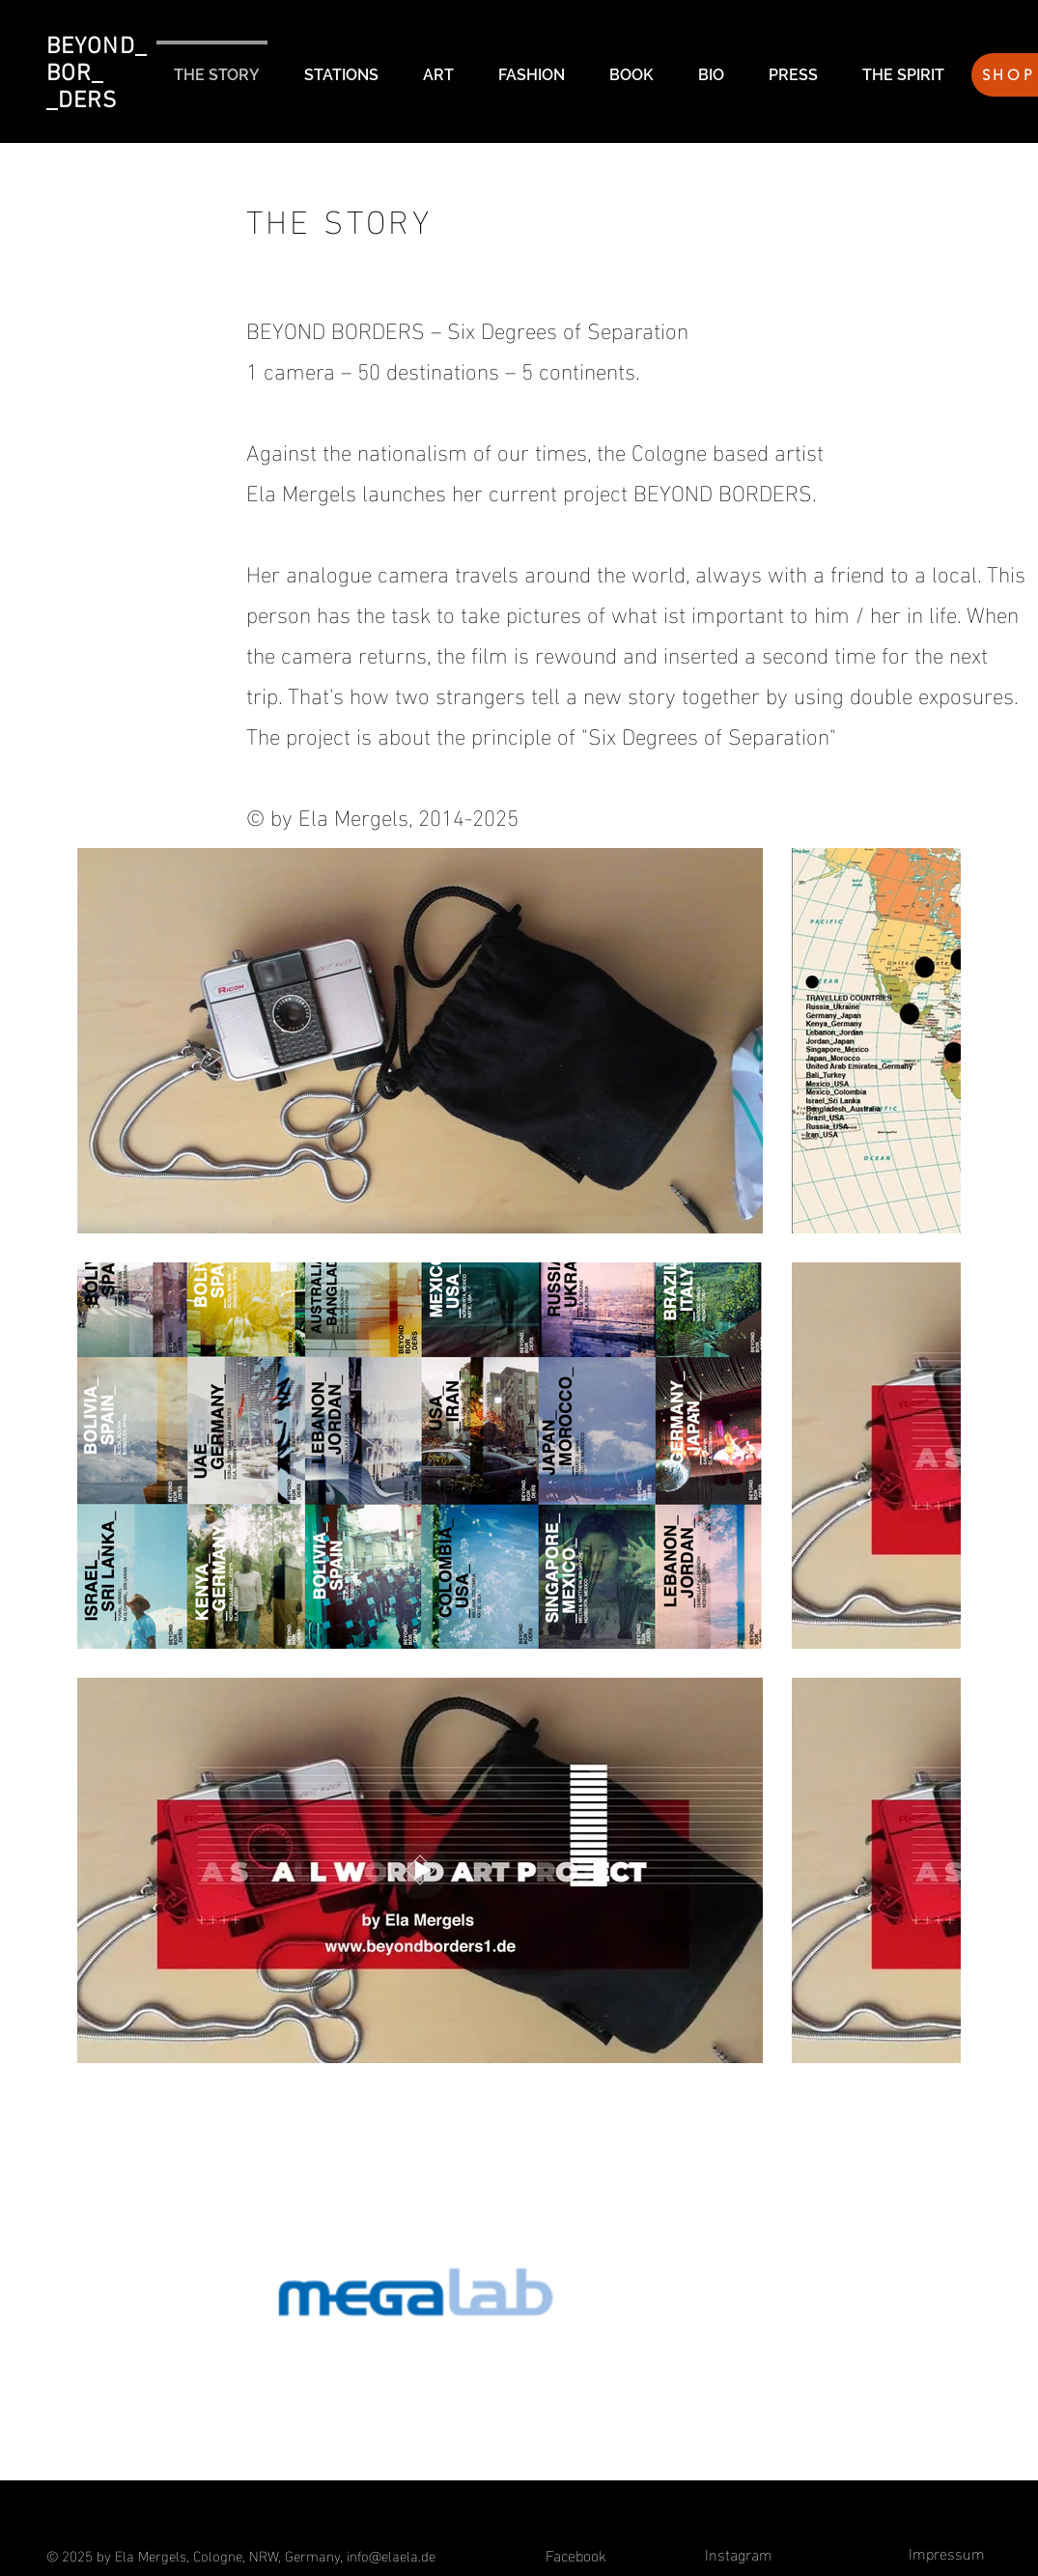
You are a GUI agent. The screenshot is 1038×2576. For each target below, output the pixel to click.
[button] (336, 66)
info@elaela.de (391, 2554)
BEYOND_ (96, 47)
